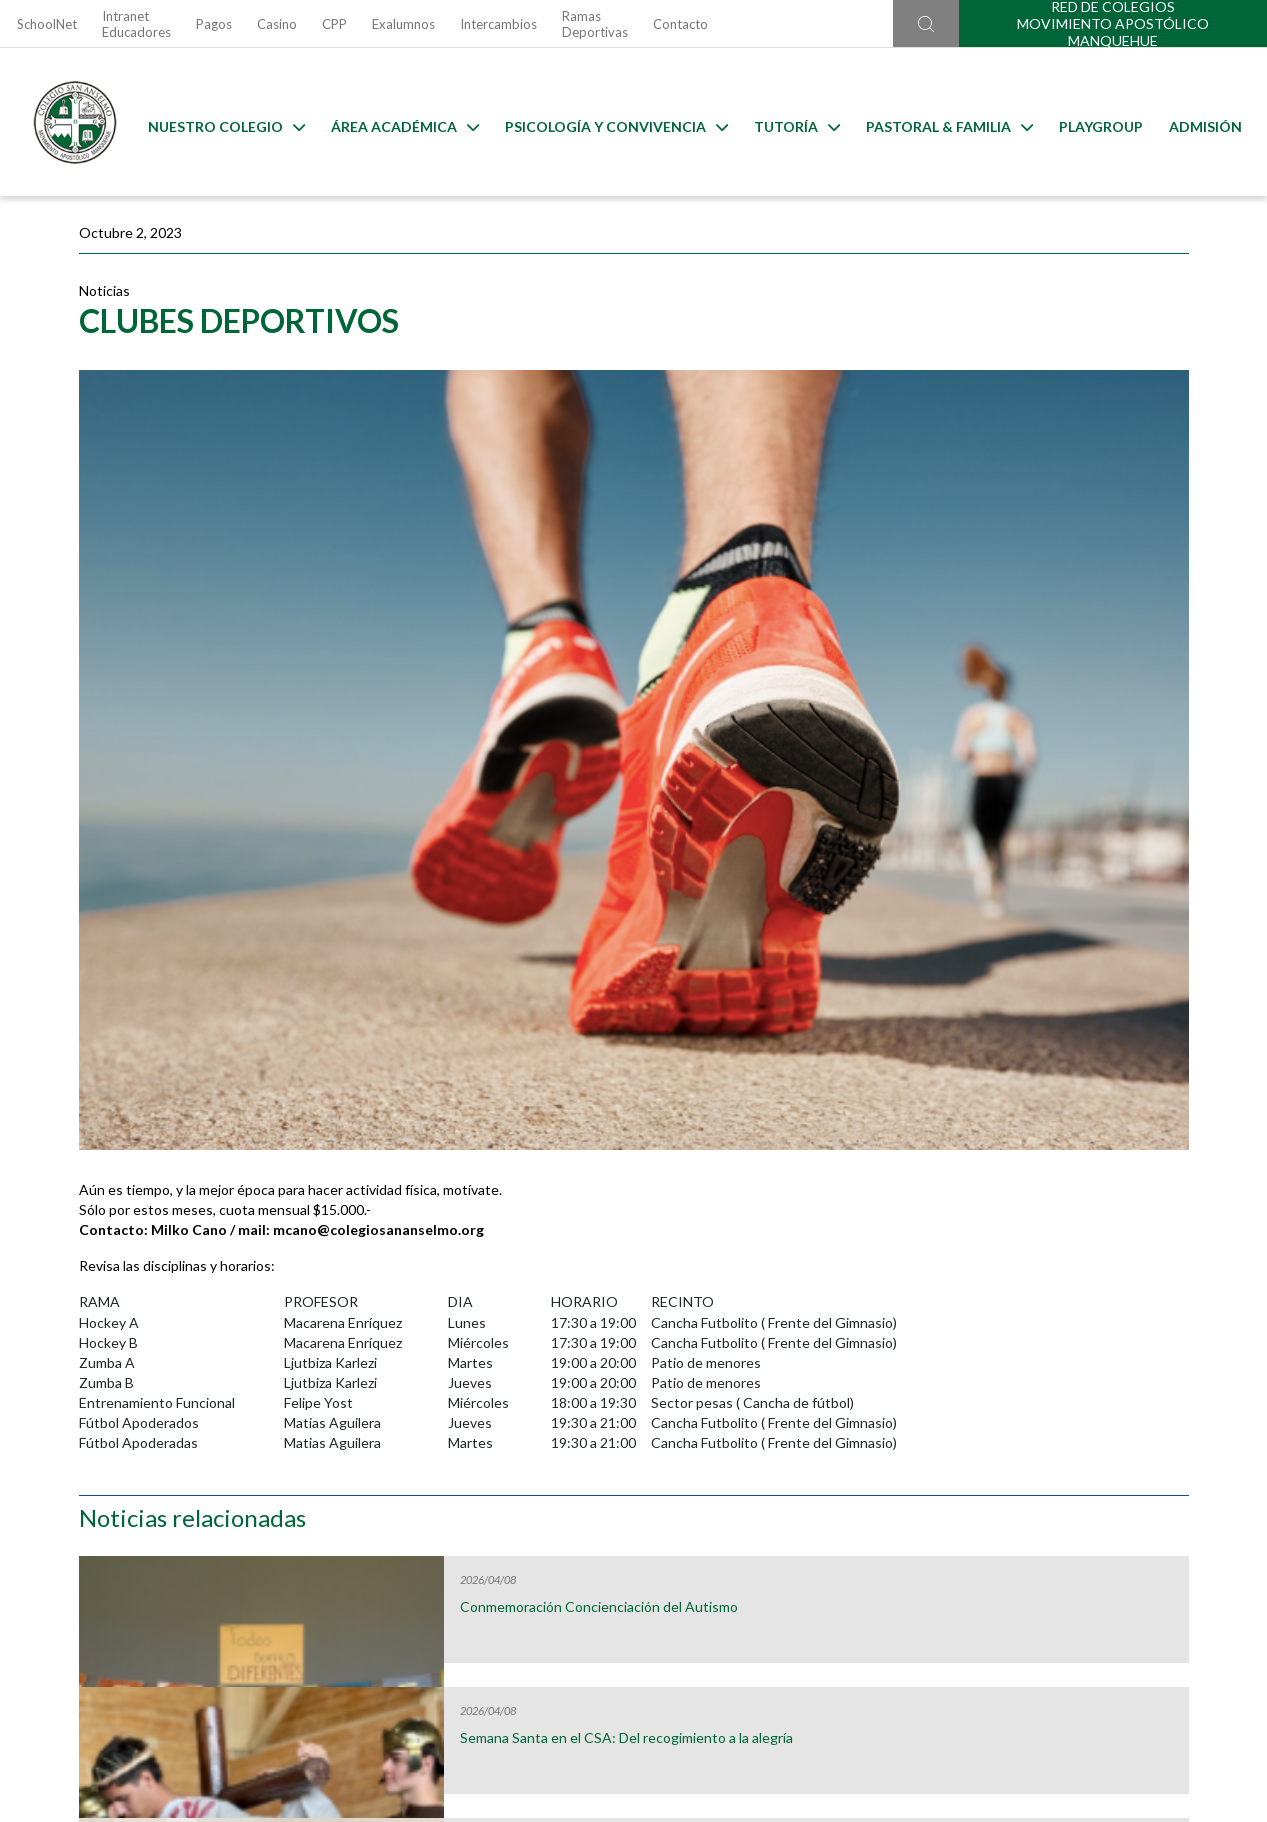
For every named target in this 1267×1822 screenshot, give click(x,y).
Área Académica (400, 122)
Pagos (214, 24)
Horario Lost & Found (1100, 1422)
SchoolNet (47, 24)
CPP (334, 24)
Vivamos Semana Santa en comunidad (1047, 635)
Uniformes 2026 (478, 1422)
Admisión (1200, 122)
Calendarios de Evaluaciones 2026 (789, 1422)
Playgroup (1096, 122)
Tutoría (792, 122)
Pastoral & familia (944, 122)
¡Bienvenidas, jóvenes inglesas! (1063, 758)
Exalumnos (403, 24)
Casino (277, 24)
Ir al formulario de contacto (371, 1714)
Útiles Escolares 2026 (167, 1422)
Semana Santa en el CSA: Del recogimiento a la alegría (1056, 504)
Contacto (680, 24)
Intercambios (498, 24)
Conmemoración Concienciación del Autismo (1066, 373)
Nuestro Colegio (221, 122)
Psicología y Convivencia (611, 122)
